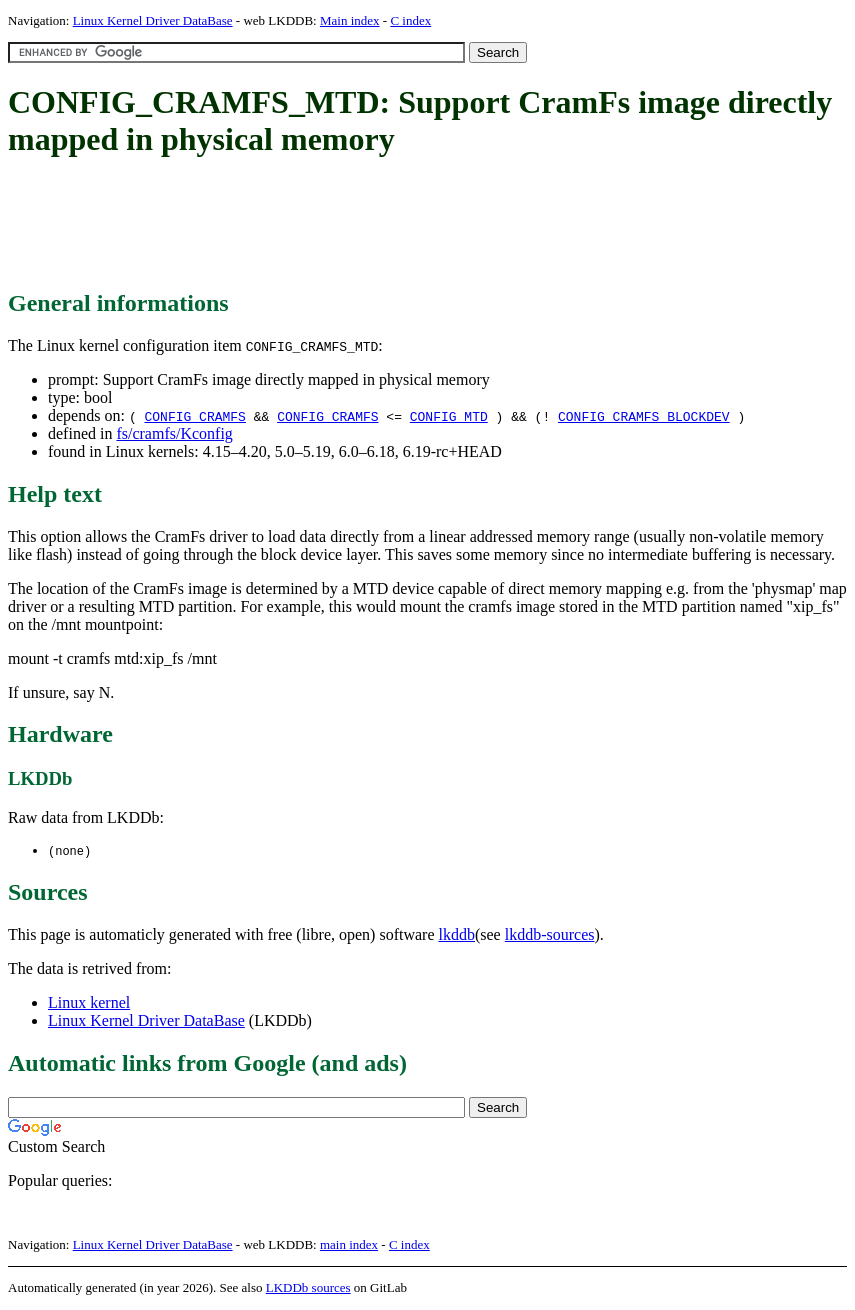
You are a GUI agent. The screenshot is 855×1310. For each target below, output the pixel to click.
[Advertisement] (372, 225)
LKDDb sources (308, 1288)
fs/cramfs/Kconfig (174, 433)
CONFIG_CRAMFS (194, 416)
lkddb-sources (550, 935)
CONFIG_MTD (449, 416)
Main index (350, 20)
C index (410, 20)
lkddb (457, 935)
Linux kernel (89, 1003)
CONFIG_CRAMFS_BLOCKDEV (644, 416)
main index (349, 1245)
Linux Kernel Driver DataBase (153, 20)
